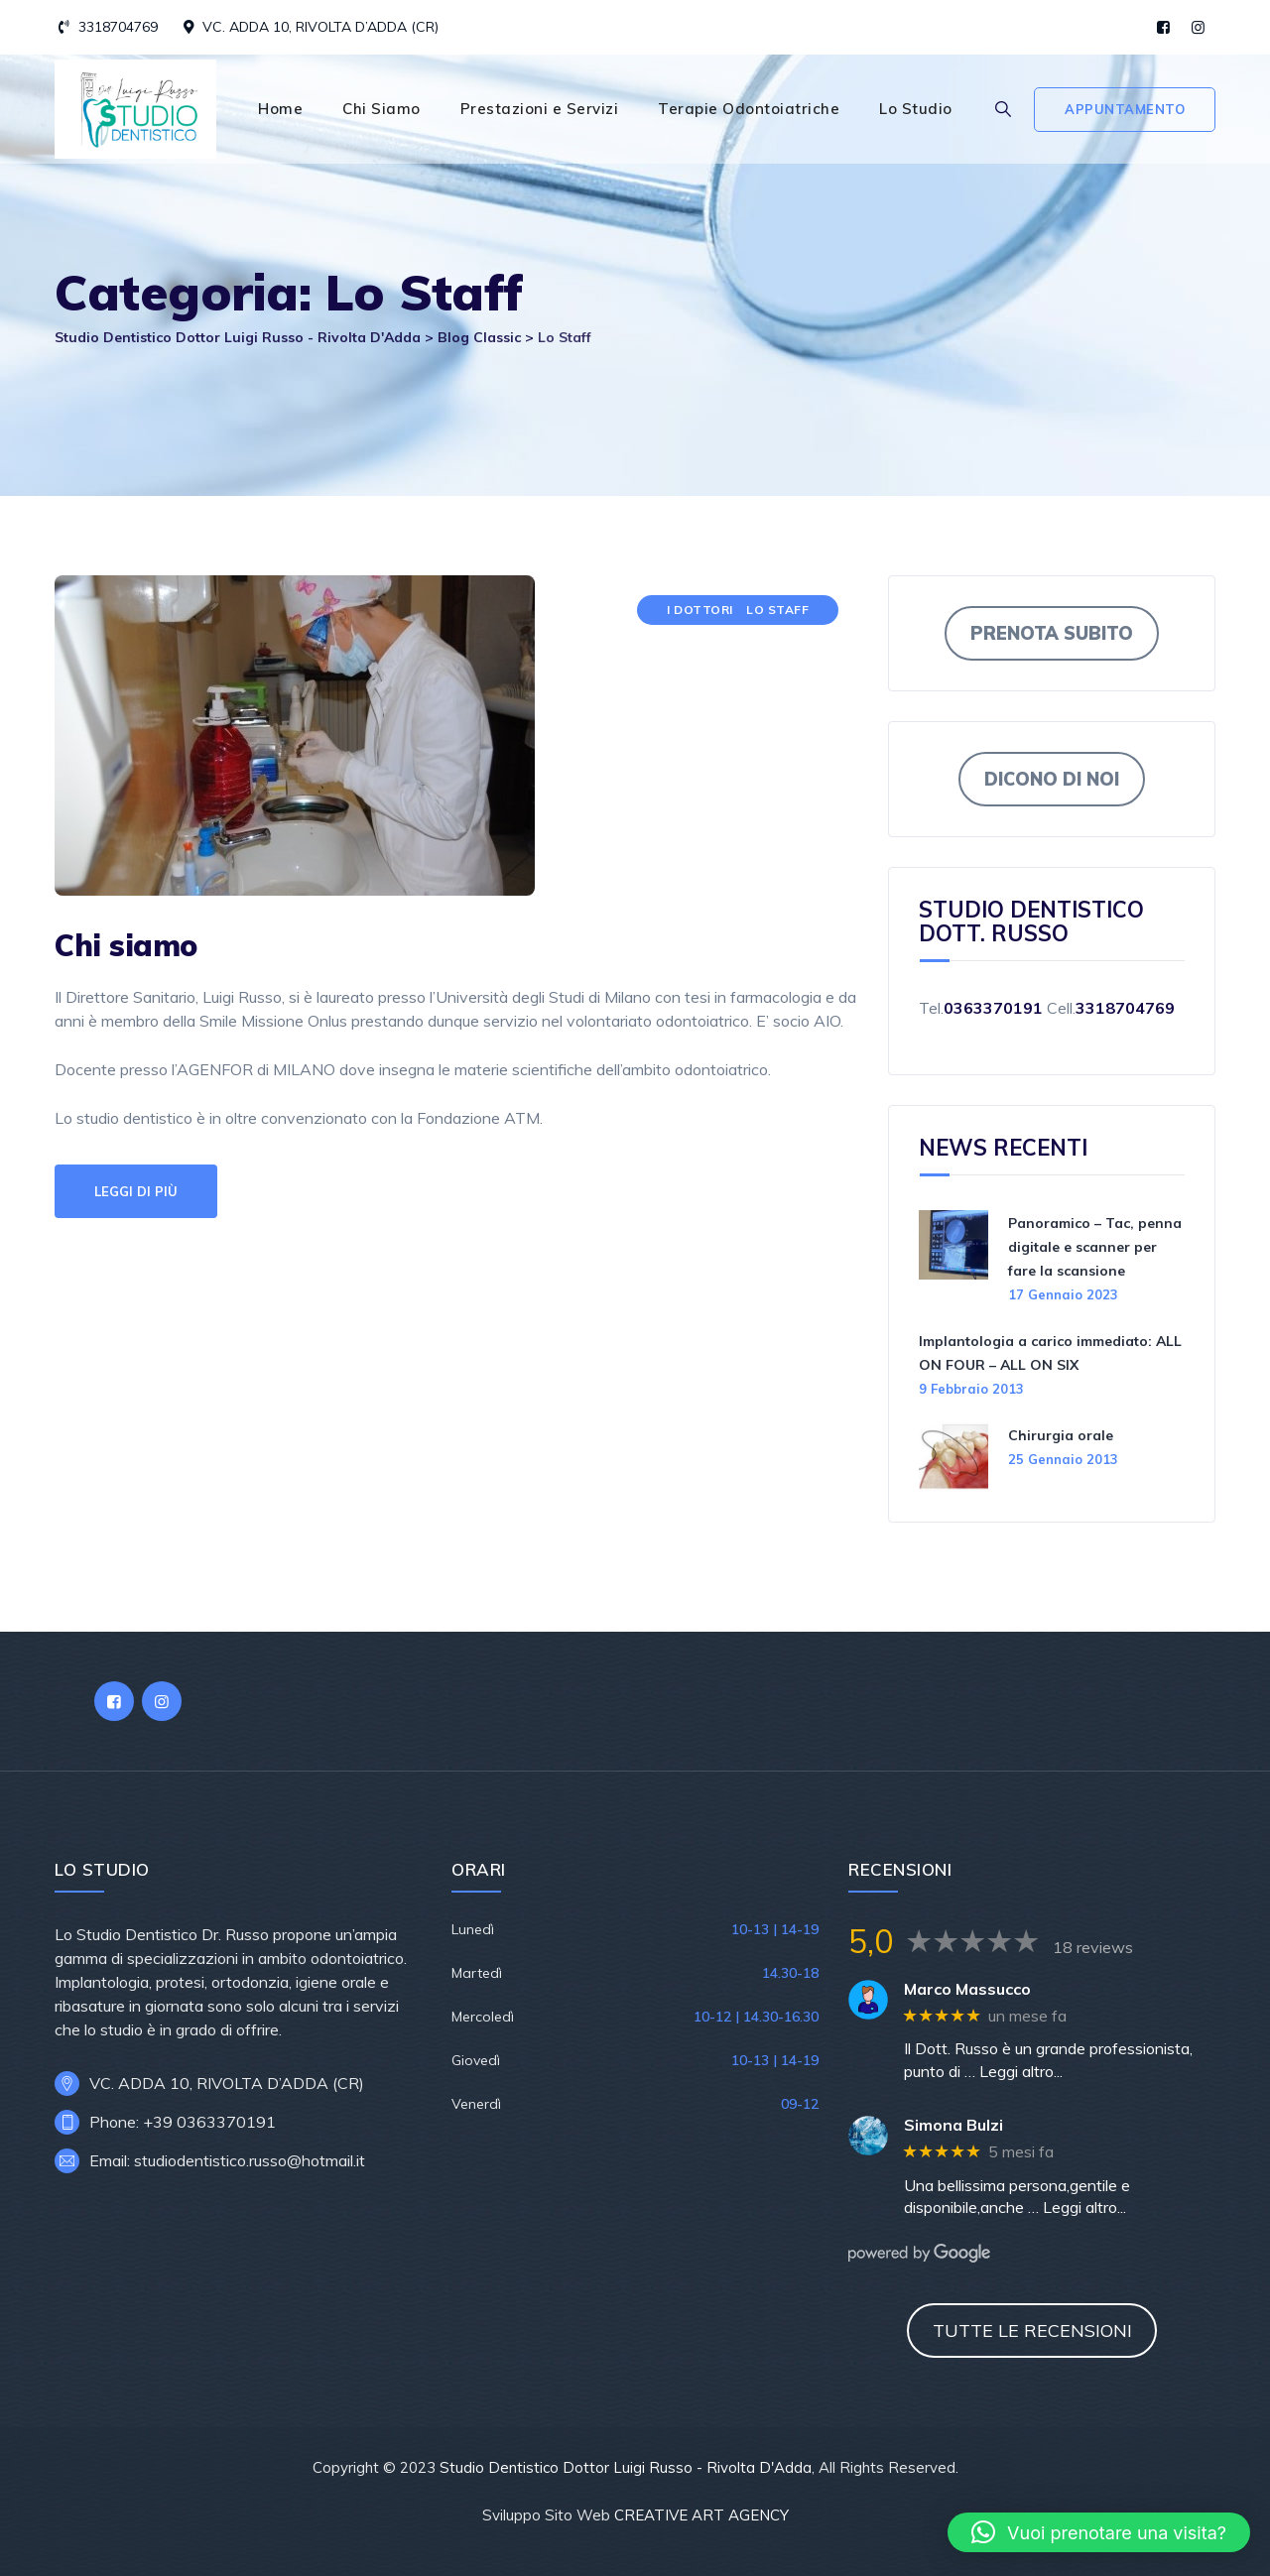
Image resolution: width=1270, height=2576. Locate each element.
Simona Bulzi (953, 2125)
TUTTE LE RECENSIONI (1032, 2330)
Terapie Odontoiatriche (748, 108)
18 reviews (1093, 1947)
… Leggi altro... (1013, 2071)
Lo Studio (915, 108)
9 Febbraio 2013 (971, 1389)
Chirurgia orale (1060, 1435)
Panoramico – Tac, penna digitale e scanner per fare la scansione (1095, 1247)
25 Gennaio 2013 (1063, 1459)
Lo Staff (777, 609)
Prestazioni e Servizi (539, 108)
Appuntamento (1125, 109)
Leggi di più (136, 1191)
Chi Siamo (381, 108)
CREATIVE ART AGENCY (701, 2515)
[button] (1099, 2532)
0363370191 (993, 1008)
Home (280, 108)
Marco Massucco (967, 1989)
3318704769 (118, 27)
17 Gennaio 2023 (1063, 1294)
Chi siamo (126, 945)
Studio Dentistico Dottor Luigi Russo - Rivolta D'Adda (626, 2467)
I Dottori (700, 609)
